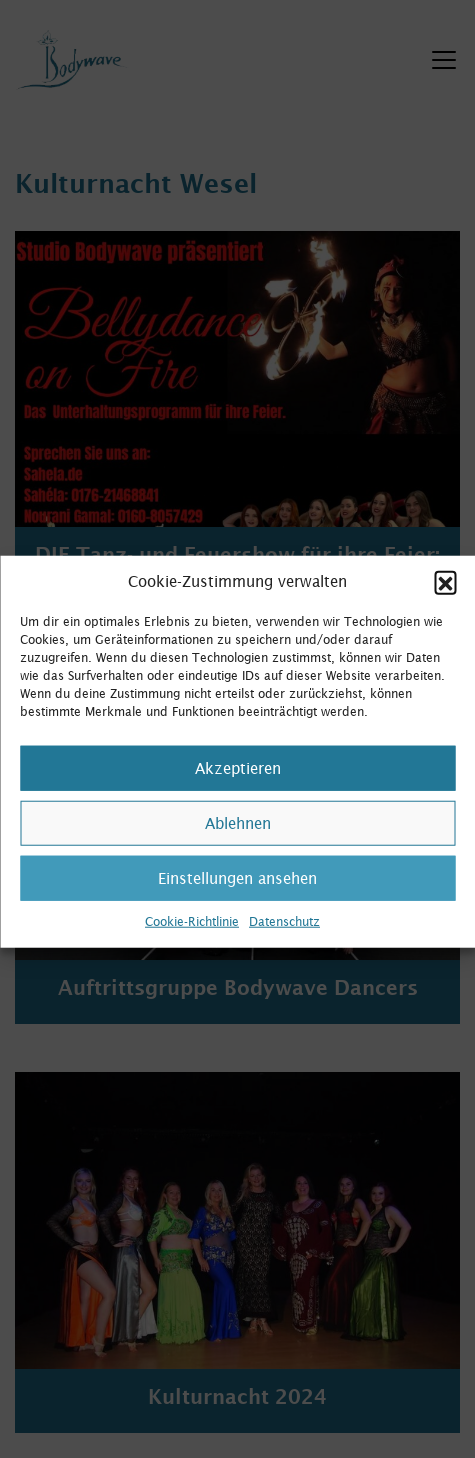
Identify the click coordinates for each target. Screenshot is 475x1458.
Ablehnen (238, 842)
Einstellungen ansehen (237, 897)
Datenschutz (284, 941)
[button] (445, 601)
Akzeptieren (238, 787)
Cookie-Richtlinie (192, 941)
